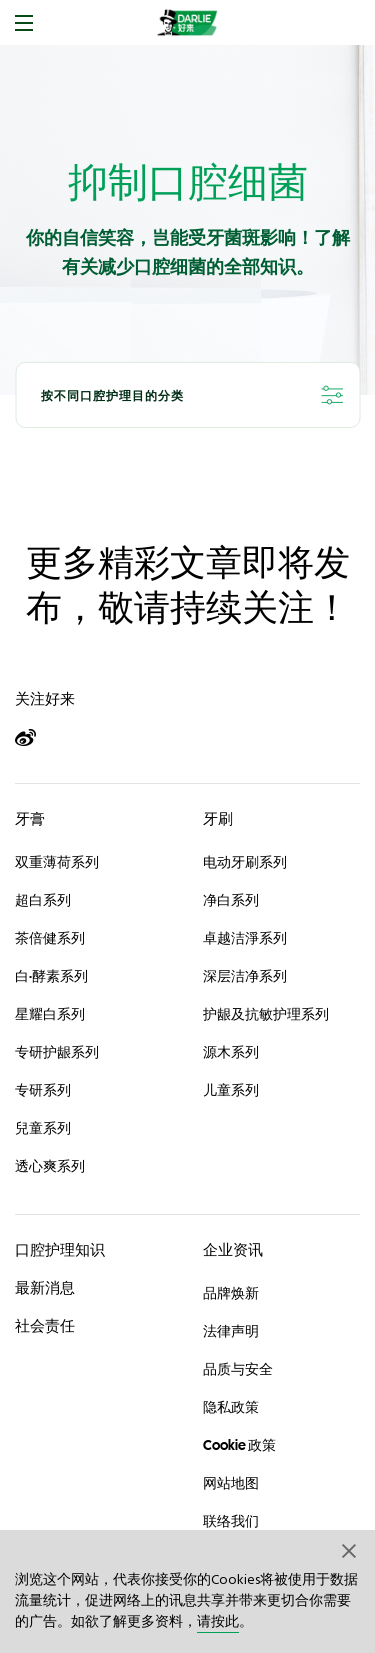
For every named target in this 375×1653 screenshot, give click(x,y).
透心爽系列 (50, 1166)
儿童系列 (231, 1090)
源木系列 (231, 1052)
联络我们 (231, 1521)
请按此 (218, 1622)
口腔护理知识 (60, 1249)
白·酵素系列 (51, 976)
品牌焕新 (231, 1293)
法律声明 (231, 1331)
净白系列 (231, 900)
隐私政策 (231, 1407)
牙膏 (30, 818)
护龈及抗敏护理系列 (266, 1014)
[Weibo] (34, 738)
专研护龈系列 (57, 1052)
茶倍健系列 (50, 938)
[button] (350, 1550)
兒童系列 (43, 1128)
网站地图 (231, 1483)
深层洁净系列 (245, 976)
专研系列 (43, 1090)
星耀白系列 (50, 1014)
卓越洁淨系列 (245, 938)
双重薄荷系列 (57, 862)
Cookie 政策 (239, 1445)
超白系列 (43, 900)
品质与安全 (238, 1369)
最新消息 (45, 1287)
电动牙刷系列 (245, 862)
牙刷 (218, 818)
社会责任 (45, 1325)
